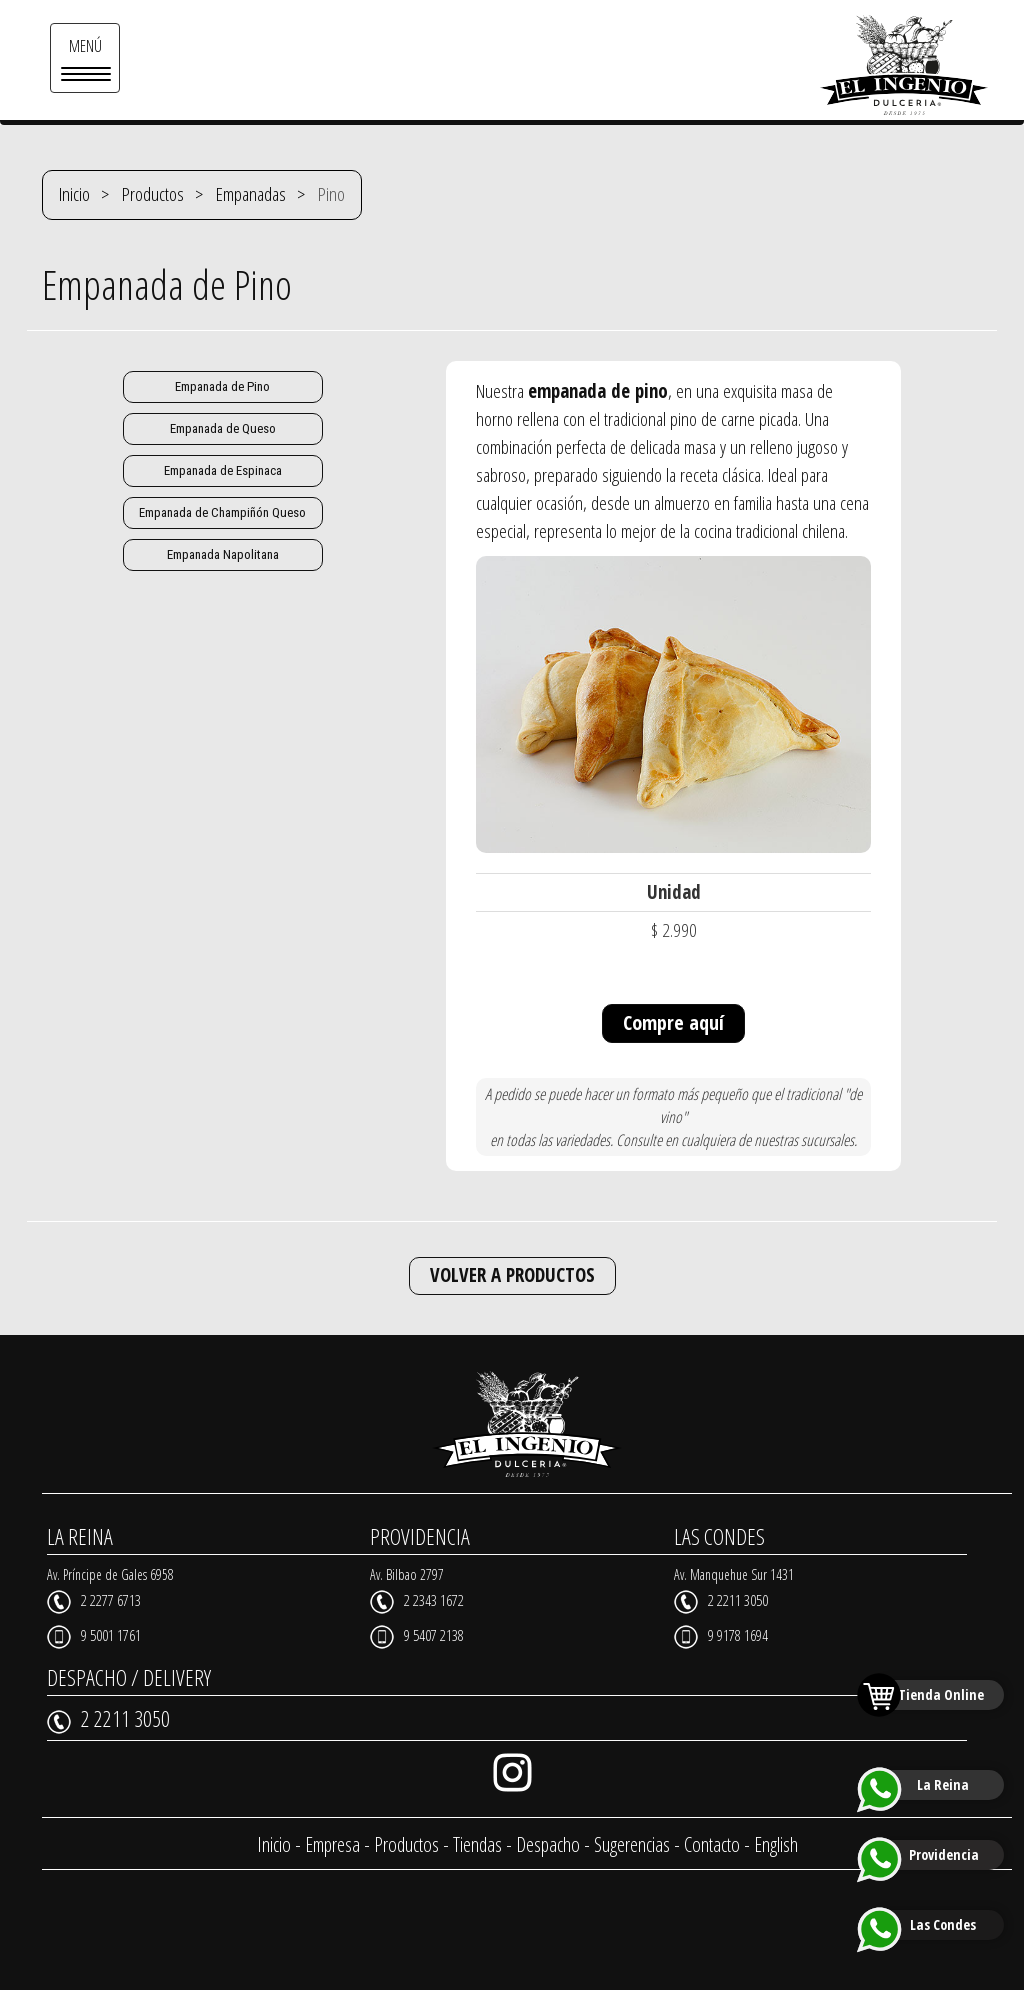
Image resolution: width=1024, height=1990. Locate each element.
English (776, 1844)
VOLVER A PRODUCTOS (512, 1275)
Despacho (548, 1844)
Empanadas (251, 194)
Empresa (332, 1844)
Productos (153, 194)
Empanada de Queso (223, 428)
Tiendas (477, 1844)
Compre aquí (673, 1022)
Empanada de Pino (222, 386)
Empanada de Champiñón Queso (222, 512)
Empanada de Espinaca (223, 470)
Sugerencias (632, 1844)
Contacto (712, 1844)
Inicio (74, 194)
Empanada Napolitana (223, 554)
